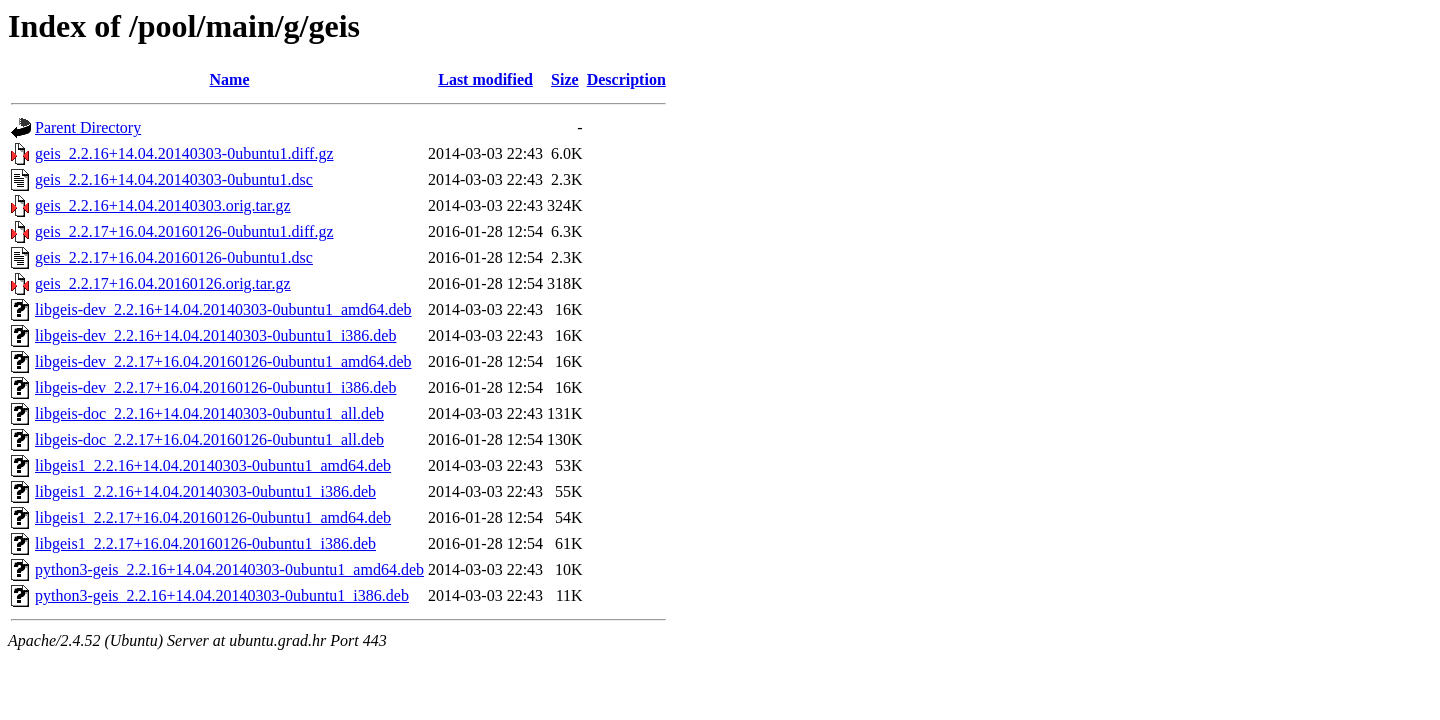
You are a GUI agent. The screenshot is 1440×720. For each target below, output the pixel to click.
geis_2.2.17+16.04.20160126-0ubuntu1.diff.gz (184, 231)
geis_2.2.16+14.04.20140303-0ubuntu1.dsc (174, 179)
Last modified (485, 79)
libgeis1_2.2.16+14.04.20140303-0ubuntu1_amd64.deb (213, 465)
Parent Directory (88, 127)
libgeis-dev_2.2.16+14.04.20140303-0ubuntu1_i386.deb (215, 335)
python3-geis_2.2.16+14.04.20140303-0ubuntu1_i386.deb (222, 595)
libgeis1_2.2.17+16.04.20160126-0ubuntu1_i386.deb (205, 543)
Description (626, 79)
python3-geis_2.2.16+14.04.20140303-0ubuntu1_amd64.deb (229, 569)
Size (565, 79)
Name (230, 79)
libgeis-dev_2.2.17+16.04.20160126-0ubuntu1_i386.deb (215, 387)
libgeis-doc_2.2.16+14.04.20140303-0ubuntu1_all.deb (209, 413)
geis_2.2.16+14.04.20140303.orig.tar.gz (163, 205)
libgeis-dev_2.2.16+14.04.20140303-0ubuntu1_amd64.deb (223, 309)
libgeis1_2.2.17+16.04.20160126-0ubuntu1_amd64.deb (213, 517)
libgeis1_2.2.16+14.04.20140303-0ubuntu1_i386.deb (205, 491)
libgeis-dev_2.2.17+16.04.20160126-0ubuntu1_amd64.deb (223, 361)
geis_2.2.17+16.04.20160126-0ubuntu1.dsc (174, 257)
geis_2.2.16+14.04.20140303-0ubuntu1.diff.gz (184, 153)
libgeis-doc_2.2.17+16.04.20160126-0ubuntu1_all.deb (209, 439)
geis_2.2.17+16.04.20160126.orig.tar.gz (163, 283)
